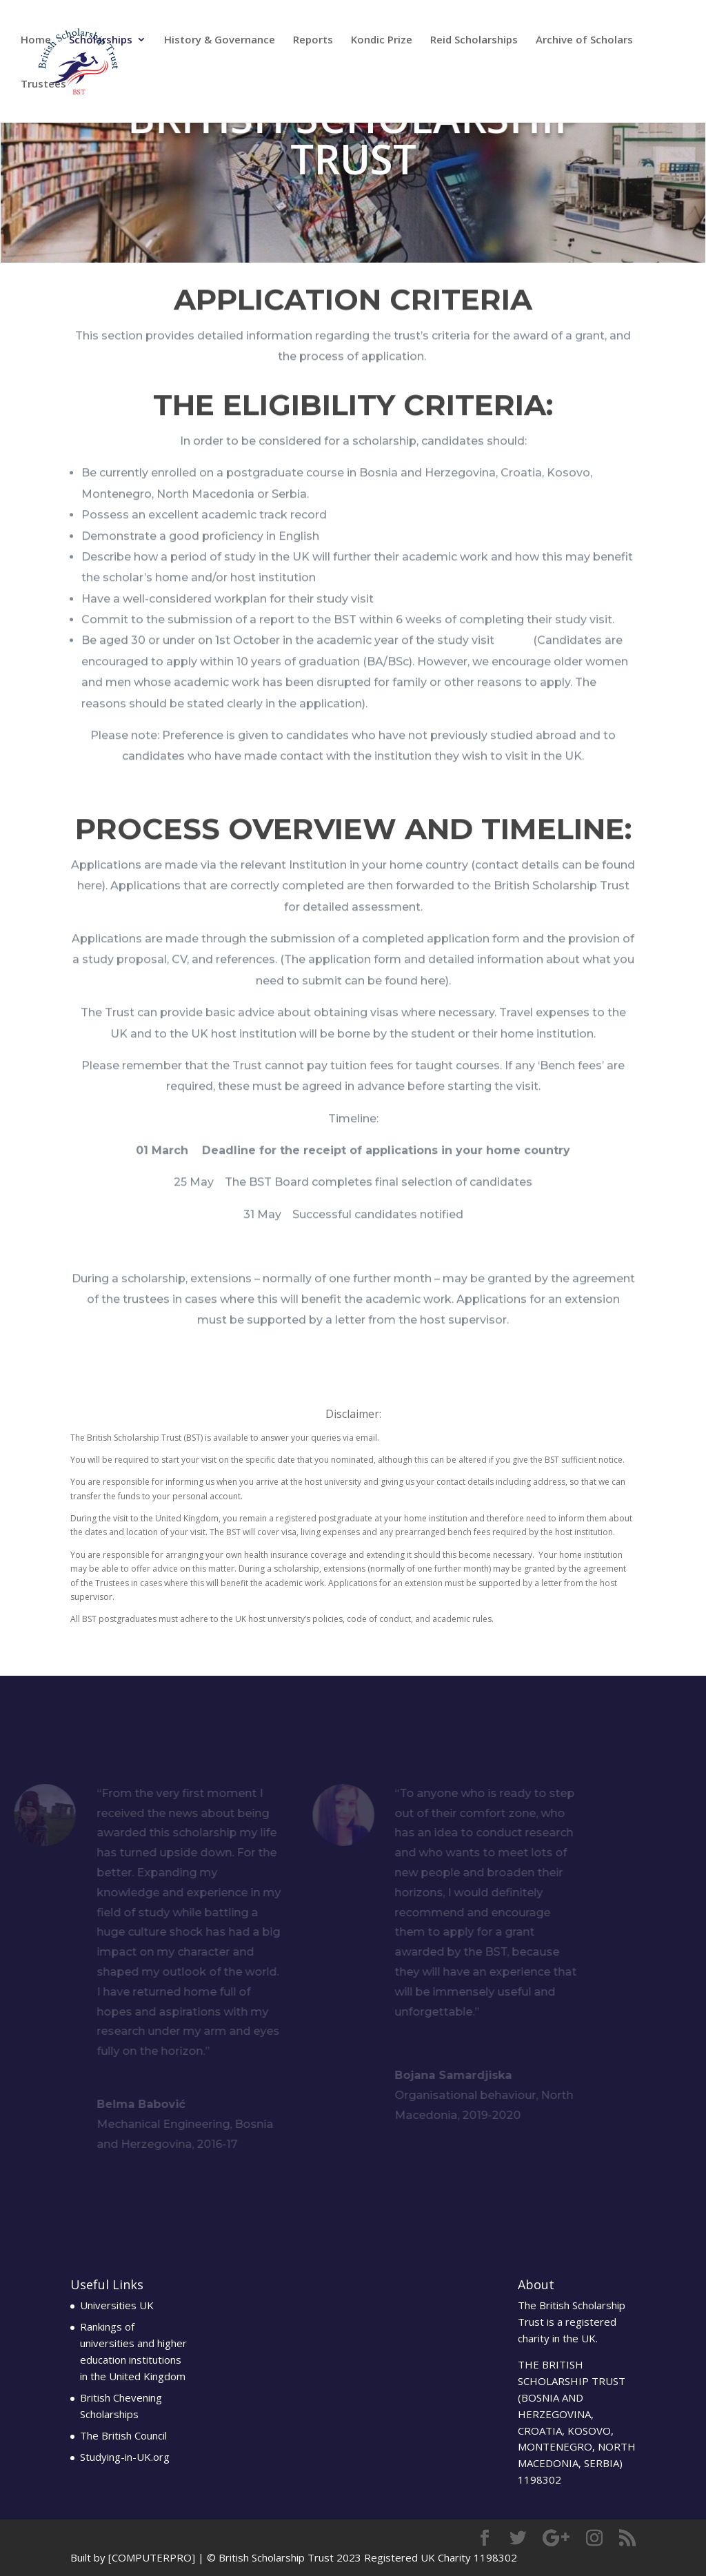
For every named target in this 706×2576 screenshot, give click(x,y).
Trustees (43, 84)
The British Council (123, 2435)
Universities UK (117, 2305)
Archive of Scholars (584, 40)
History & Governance (219, 40)
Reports (313, 40)
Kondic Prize (381, 40)
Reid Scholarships (474, 40)
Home (36, 40)
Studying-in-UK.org (125, 2457)
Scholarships (100, 40)
